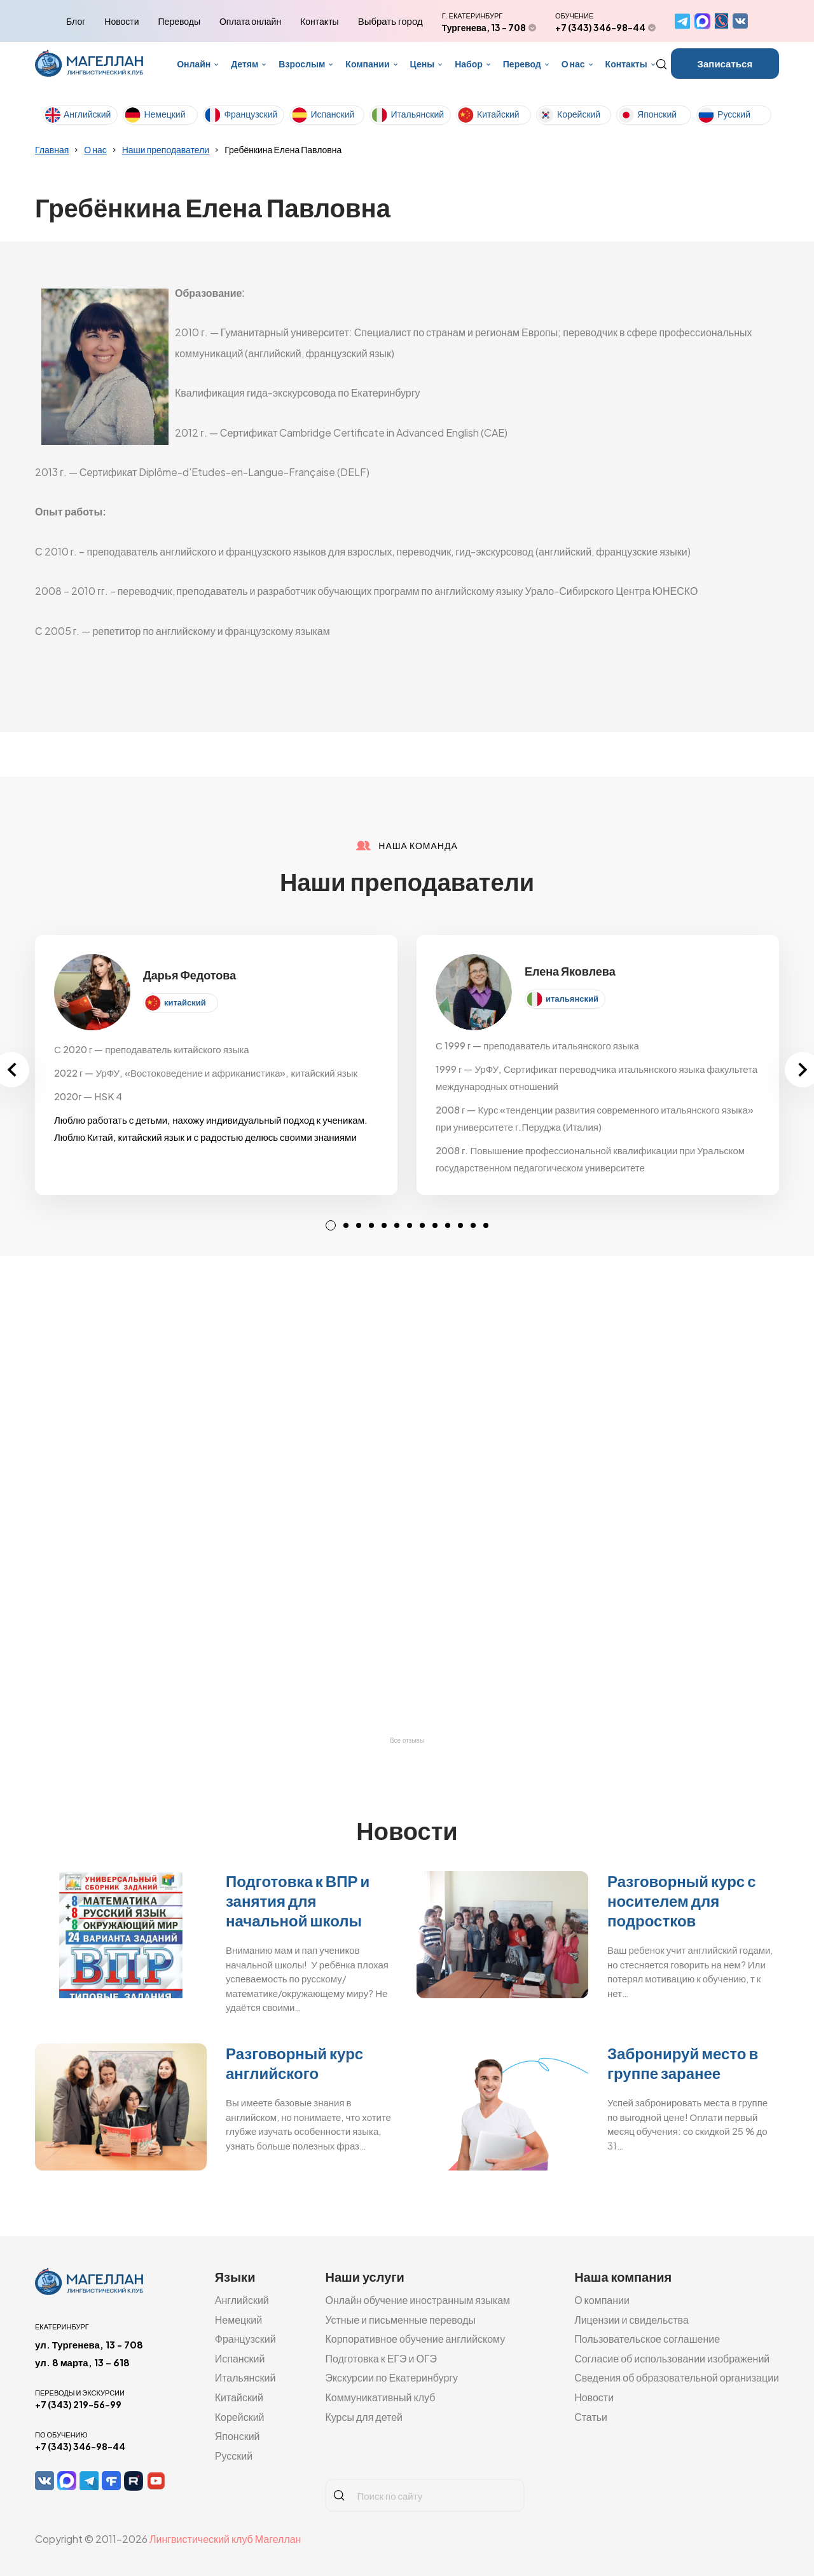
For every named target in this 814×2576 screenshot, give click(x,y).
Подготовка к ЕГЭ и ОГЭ (381, 2358)
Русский (733, 113)
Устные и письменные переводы (400, 2319)
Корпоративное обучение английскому (415, 2338)
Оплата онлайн (250, 21)
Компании (367, 63)
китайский (185, 1002)
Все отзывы (407, 1740)
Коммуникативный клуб (380, 2397)
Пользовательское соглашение (647, 2338)
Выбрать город (390, 21)
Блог (75, 21)
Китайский (498, 113)
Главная (52, 149)
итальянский (572, 998)
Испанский (332, 113)
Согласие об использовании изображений (671, 2358)
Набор (469, 63)
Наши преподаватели (165, 149)
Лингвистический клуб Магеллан (225, 2538)
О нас (573, 63)
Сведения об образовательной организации (676, 2377)
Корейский (578, 113)
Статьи (590, 2416)
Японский (657, 113)
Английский (87, 113)
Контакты (319, 21)
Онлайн (193, 63)
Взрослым (302, 63)
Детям (244, 63)
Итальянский (417, 113)
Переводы (179, 21)
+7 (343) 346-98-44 (600, 27)
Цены (422, 63)
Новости (121, 21)
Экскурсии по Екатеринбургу (391, 2377)
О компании (602, 2300)
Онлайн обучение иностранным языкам (417, 2300)
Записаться (725, 63)
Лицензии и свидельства (631, 2319)
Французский (250, 113)
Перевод (522, 63)
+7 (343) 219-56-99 (78, 2404)
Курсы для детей (364, 2416)
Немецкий (164, 113)
